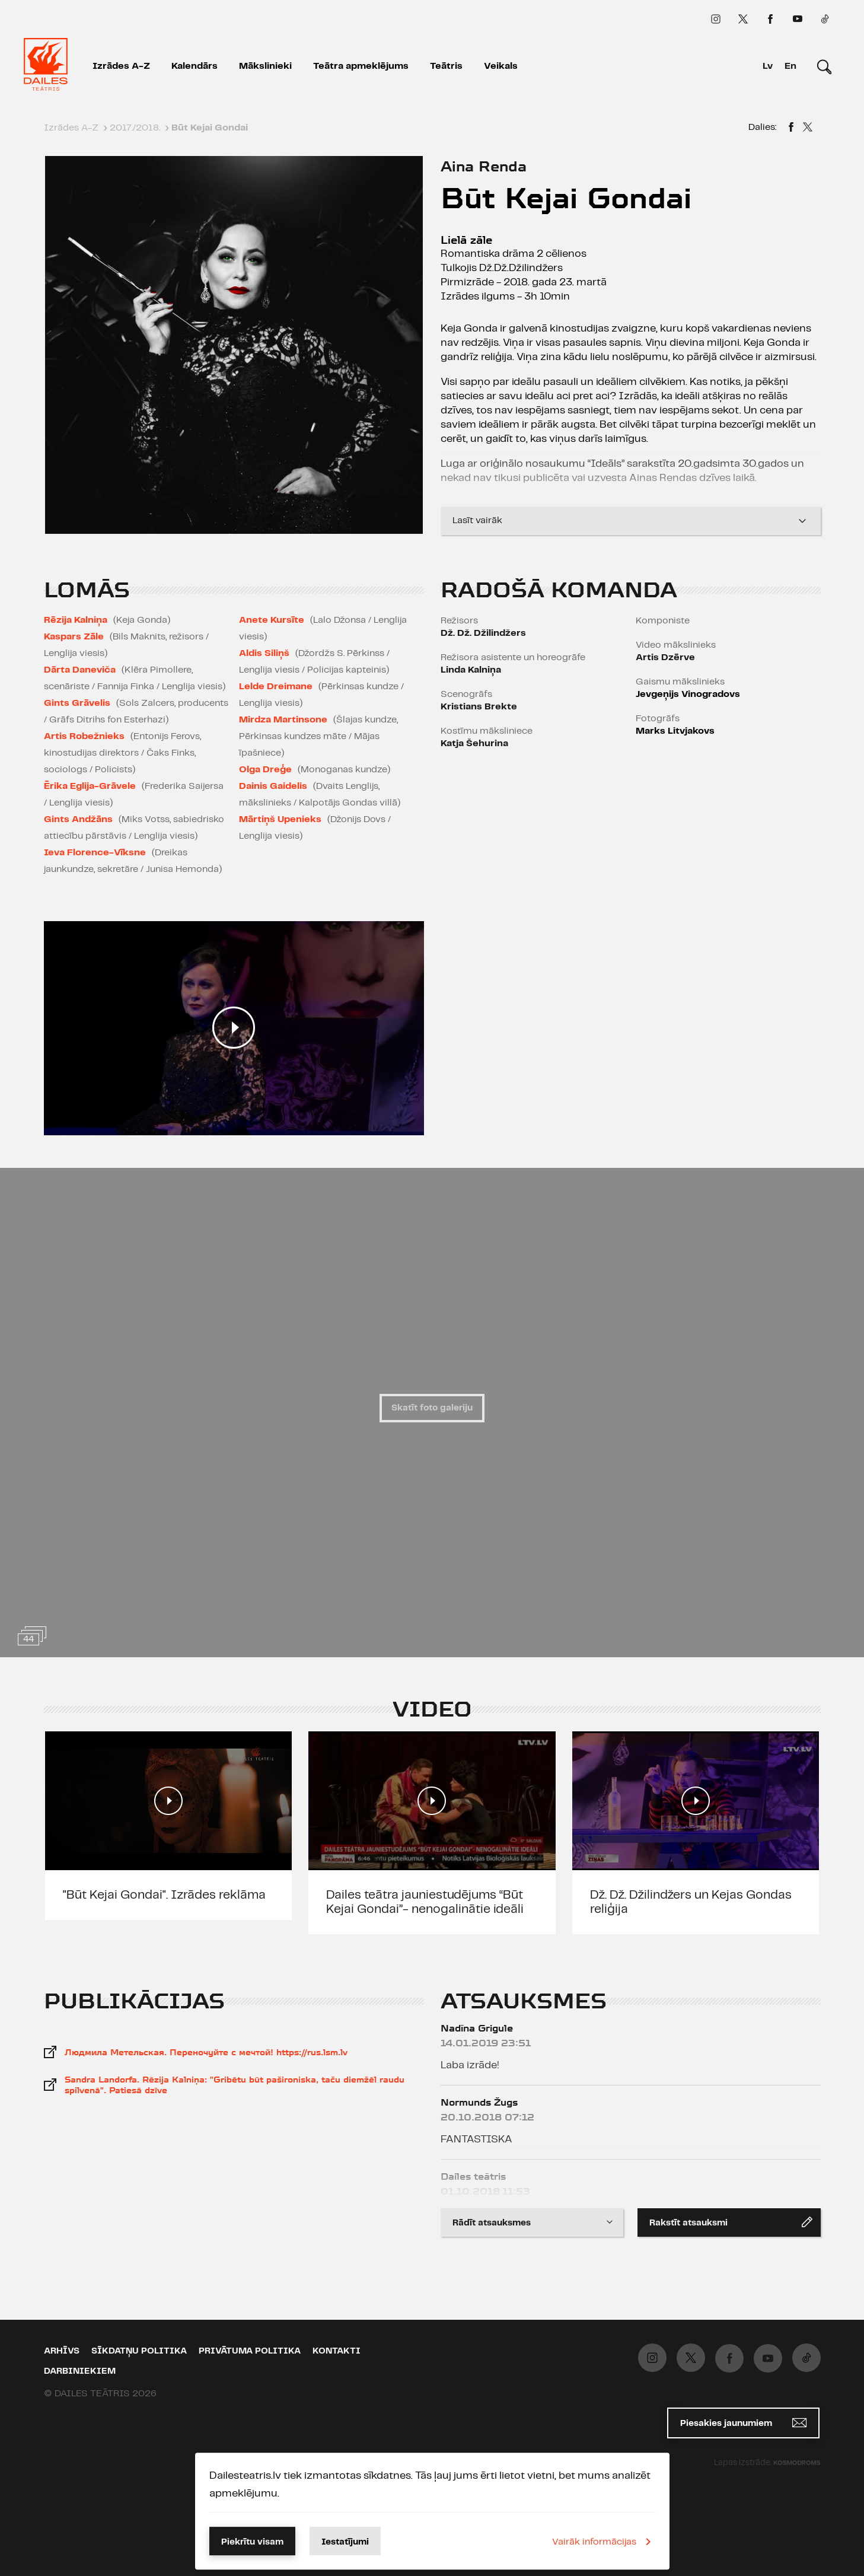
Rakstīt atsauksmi (730, 2222)
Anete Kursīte (271, 620)
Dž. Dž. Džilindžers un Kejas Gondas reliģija (691, 1902)
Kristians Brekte (479, 706)
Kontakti (337, 2351)
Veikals (501, 66)
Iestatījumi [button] (345, 2542)
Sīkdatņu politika (139, 2351)
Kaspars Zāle (74, 636)
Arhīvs (61, 2351)
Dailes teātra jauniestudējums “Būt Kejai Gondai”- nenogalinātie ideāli (425, 1902)
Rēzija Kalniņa (75, 620)
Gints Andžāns (78, 819)
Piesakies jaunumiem (743, 2422)
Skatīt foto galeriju (432, 1408)
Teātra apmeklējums (361, 66)
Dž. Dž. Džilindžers (483, 633)
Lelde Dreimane (276, 686)
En (790, 66)
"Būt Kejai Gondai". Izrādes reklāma (164, 1895)
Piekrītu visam (252, 2542)
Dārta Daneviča (80, 670)
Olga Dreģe (265, 769)
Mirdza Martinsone (283, 719)
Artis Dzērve (665, 657)
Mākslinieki (265, 66)
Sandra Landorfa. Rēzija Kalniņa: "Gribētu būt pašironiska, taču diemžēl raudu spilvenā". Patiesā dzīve (234, 2085)
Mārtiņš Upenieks (280, 819)
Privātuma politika (250, 2351)
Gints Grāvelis (77, 703)
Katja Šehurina (474, 743)
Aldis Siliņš (264, 653)
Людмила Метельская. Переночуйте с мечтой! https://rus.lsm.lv (206, 2052)
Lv (768, 66)
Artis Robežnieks (84, 736)
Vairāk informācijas (603, 2541)
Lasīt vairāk (630, 516)
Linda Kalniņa (471, 670)
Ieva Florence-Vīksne (95, 852)
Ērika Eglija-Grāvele (90, 786)
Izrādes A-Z (121, 66)
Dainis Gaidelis (273, 786)
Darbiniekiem (80, 2371)
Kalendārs (194, 66)
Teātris (446, 66)
